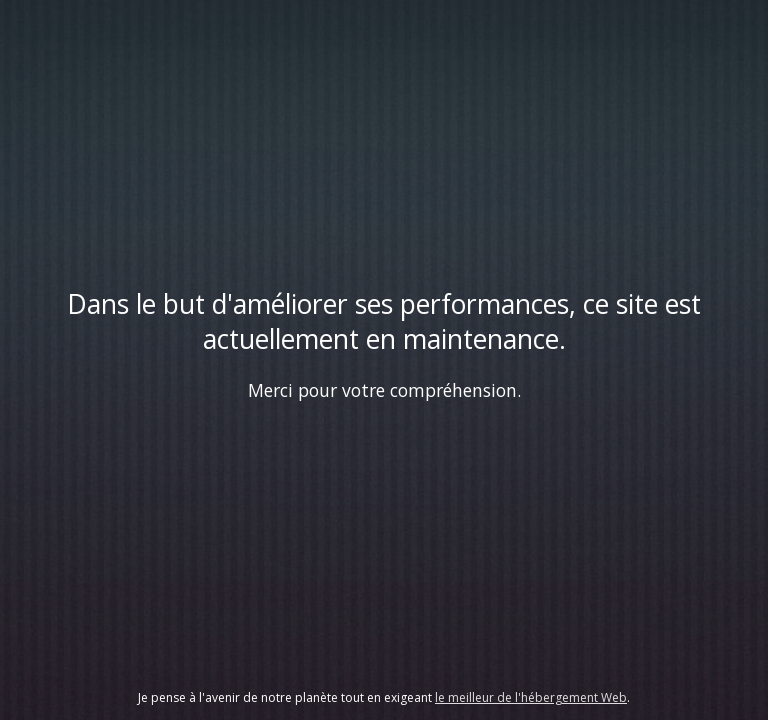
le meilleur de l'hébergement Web (531, 697)
